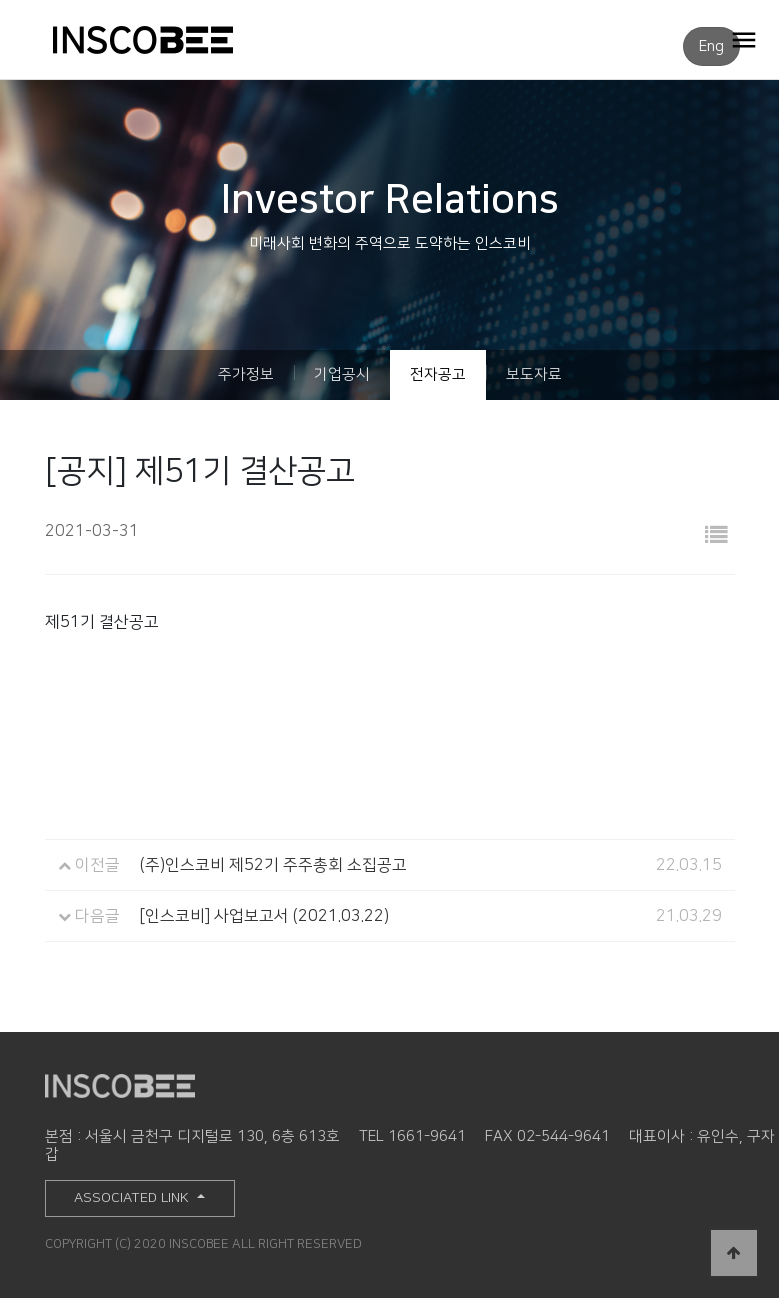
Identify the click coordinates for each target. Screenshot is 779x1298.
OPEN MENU (744, 39)
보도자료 (534, 374)
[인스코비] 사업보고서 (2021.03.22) (264, 916)
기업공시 (342, 374)
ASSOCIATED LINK (133, 1198)
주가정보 (246, 374)
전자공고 (438, 374)
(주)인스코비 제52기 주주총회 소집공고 (273, 865)
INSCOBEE (164, 40)
